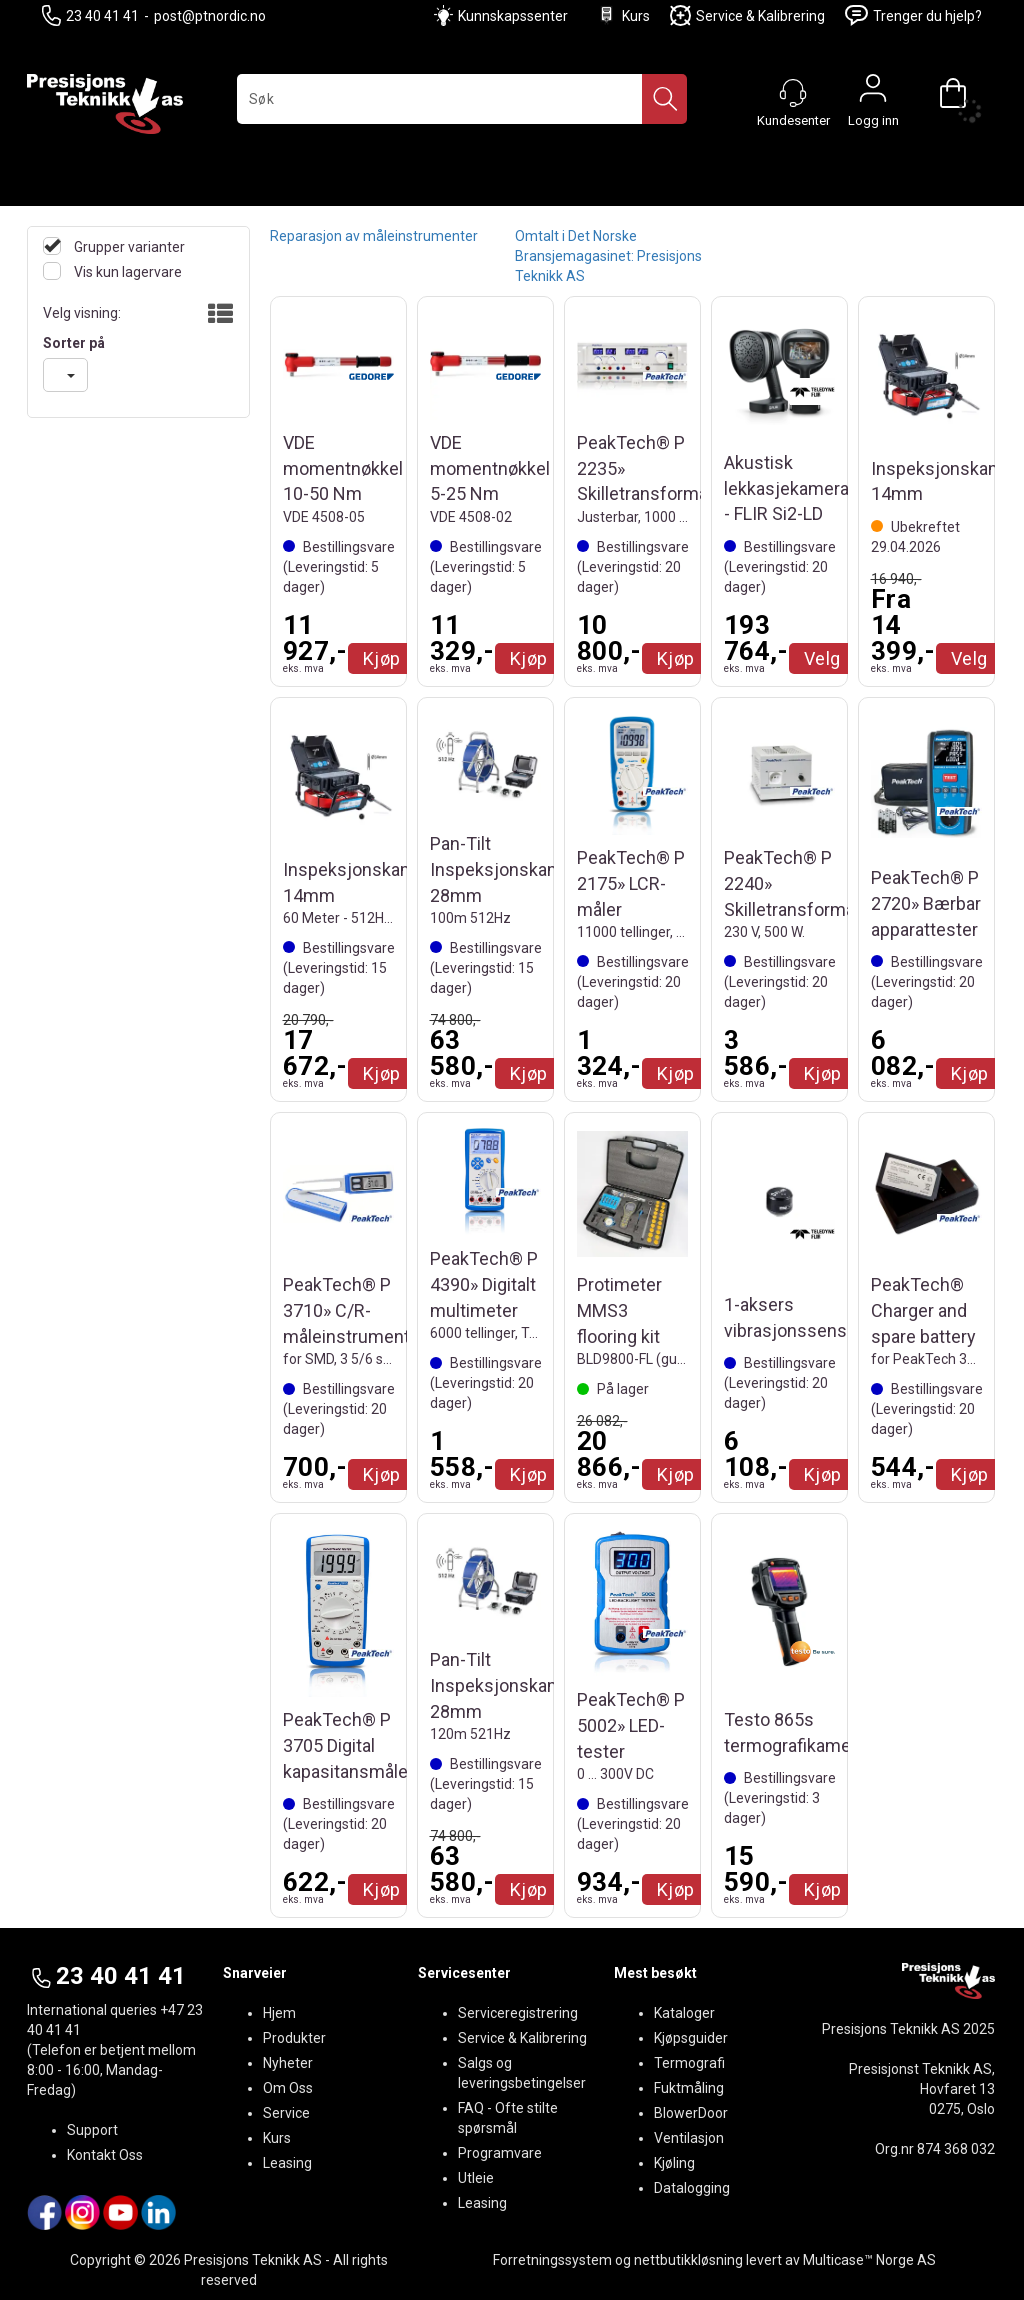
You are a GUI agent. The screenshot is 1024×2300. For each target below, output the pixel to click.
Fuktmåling (689, 2088)
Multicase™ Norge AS (869, 2260)
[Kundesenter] (793, 93)
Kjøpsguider (691, 2038)
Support (92, 2130)
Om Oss (288, 2088)
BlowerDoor (691, 2113)
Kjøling (674, 2163)
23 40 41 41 (90, 15)
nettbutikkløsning (688, 2260)
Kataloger (684, 2013)
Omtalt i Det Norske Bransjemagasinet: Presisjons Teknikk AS (608, 256)
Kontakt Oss (105, 2155)
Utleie (476, 2178)
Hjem (279, 2013)
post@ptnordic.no (210, 16)
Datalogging (692, 2188)
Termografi (689, 2063)
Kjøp (382, 658)
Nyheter (288, 2063)
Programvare (500, 2153)
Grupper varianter (128, 247)
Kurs (623, 15)
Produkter (294, 2038)
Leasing (287, 2163)
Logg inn (873, 93)
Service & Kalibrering (747, 15)
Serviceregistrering (518, 2013)
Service (286, 2113)
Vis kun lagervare (126, 272)
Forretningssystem (552, 2260)
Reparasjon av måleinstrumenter (374, 236)
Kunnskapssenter (513, 16)
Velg (822, 658)
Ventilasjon (689, 2138)
